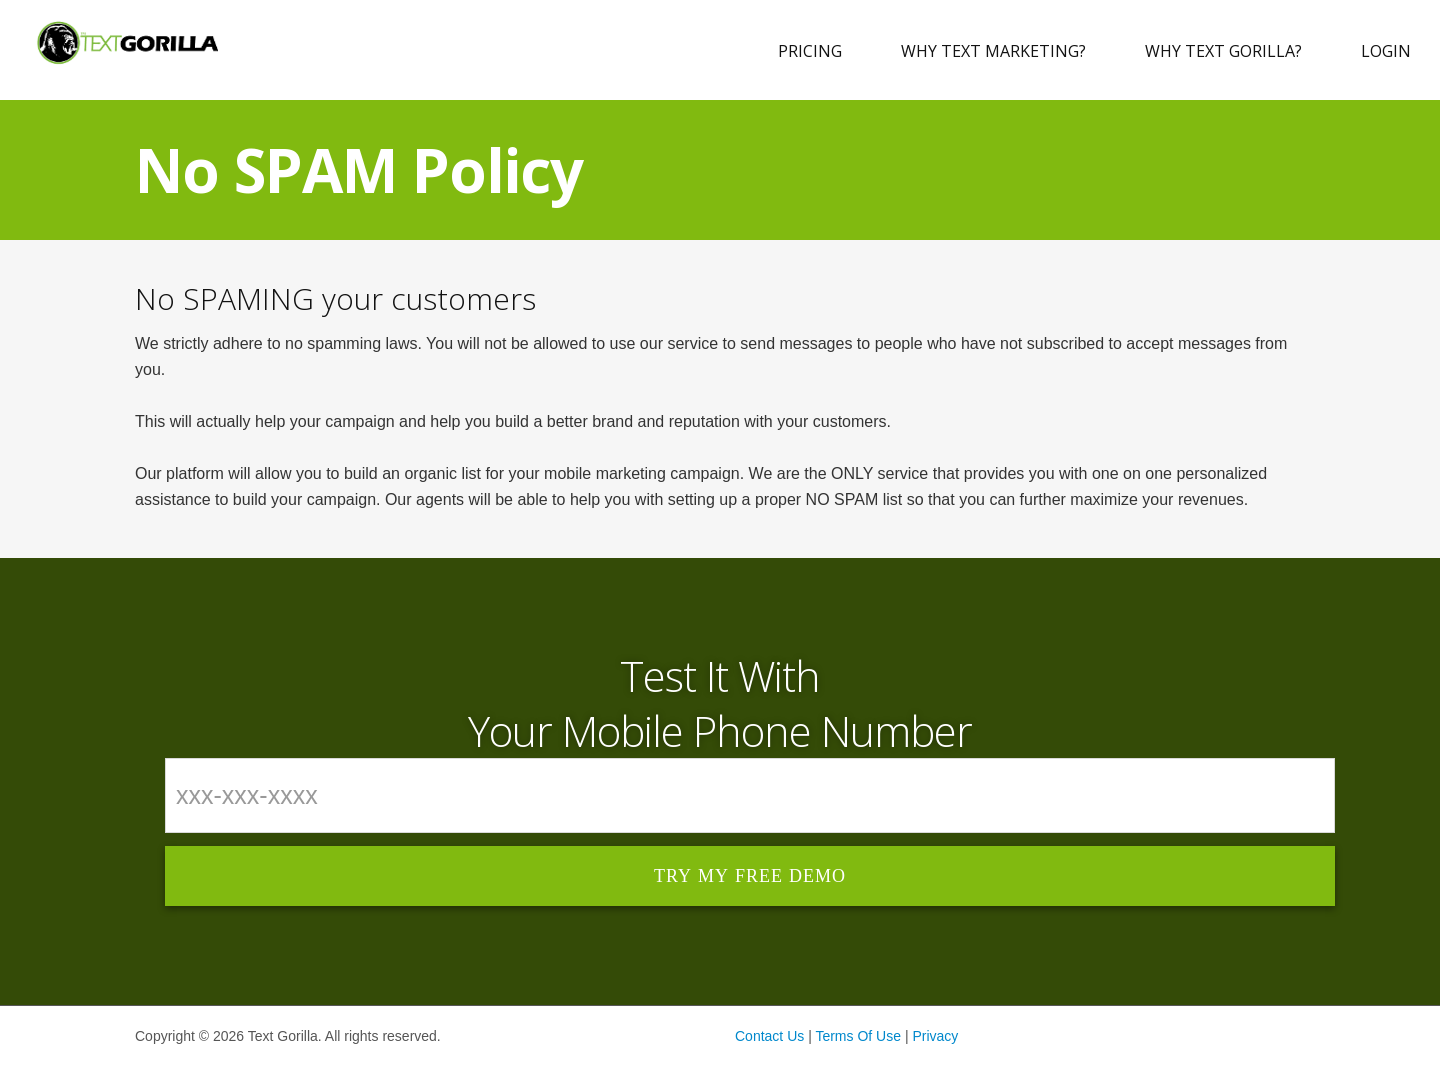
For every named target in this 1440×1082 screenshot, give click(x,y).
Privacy (935, 1036)
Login (1386, 51)
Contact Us (769, 1036)
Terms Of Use (858, 1036)
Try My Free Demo (750, 876)
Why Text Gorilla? (1223, 51)
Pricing (810, 51)
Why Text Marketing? (993, 51)
